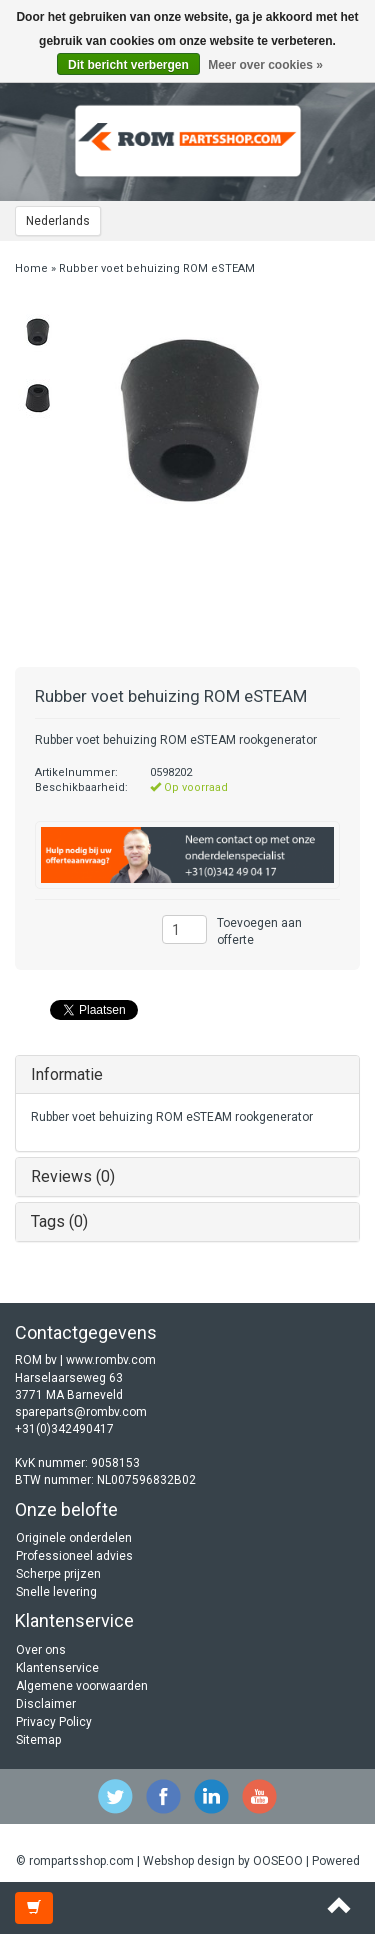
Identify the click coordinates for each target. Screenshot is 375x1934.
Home (31, 268)
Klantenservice (57, 1668)
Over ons (41, 1650)
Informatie (67, 1074)
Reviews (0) (73, 1176)
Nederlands (58, 221)
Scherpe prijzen (58, 1574)
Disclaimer (46, 1704)
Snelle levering (56, 1592)
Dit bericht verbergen (128, 65)
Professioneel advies (74, 1556)
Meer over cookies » (265, 65)
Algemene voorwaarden (82, 1686)
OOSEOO (278, 1861)
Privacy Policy (54, 1722)
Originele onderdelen (74, 1538)
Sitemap (38, 1740)
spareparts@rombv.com (81, 1412)
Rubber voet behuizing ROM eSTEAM (157, 268)
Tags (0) (59, 1221)
